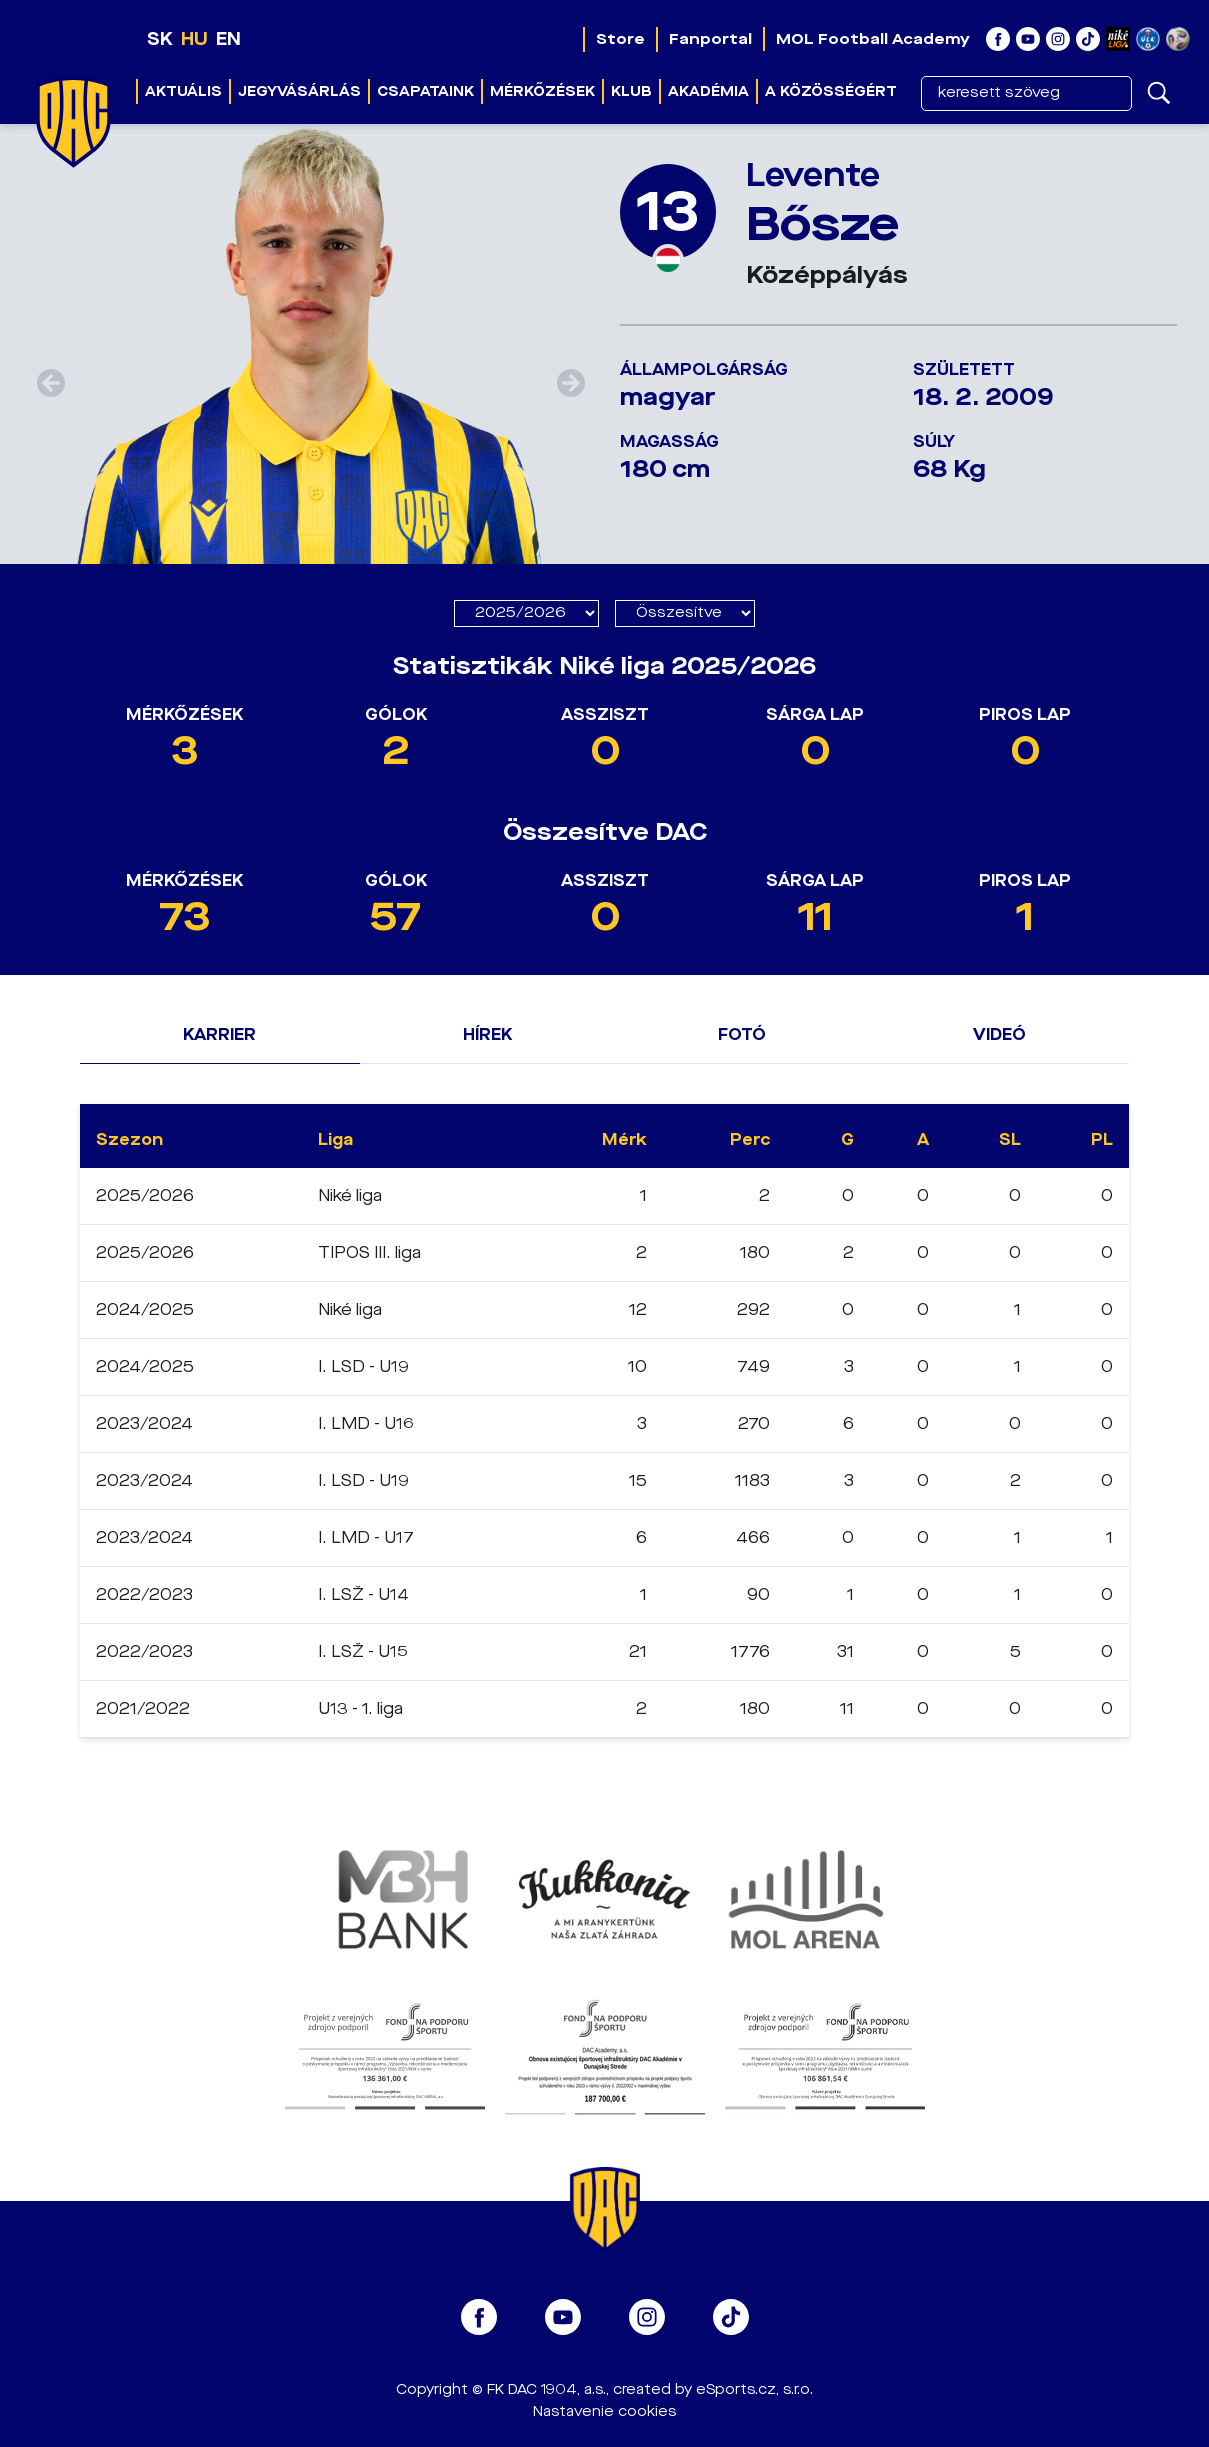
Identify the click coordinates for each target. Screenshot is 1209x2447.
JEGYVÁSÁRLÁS (299, 91)
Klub (631, 91)
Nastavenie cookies (604, 2411)
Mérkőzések (542, 91)
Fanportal (710, 39)
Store (620, 39)
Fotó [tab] (742, 1034)
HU (194, 39)
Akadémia (708, 91)
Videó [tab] (999, 1034)
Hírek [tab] (487, 1034)
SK (160, 39)
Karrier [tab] (219, 1034)
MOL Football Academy (873, 39)
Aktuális (183, 91)
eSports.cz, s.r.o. (754, 2389)
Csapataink (425, 91)
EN (228, 39)
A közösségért (831, 91)
